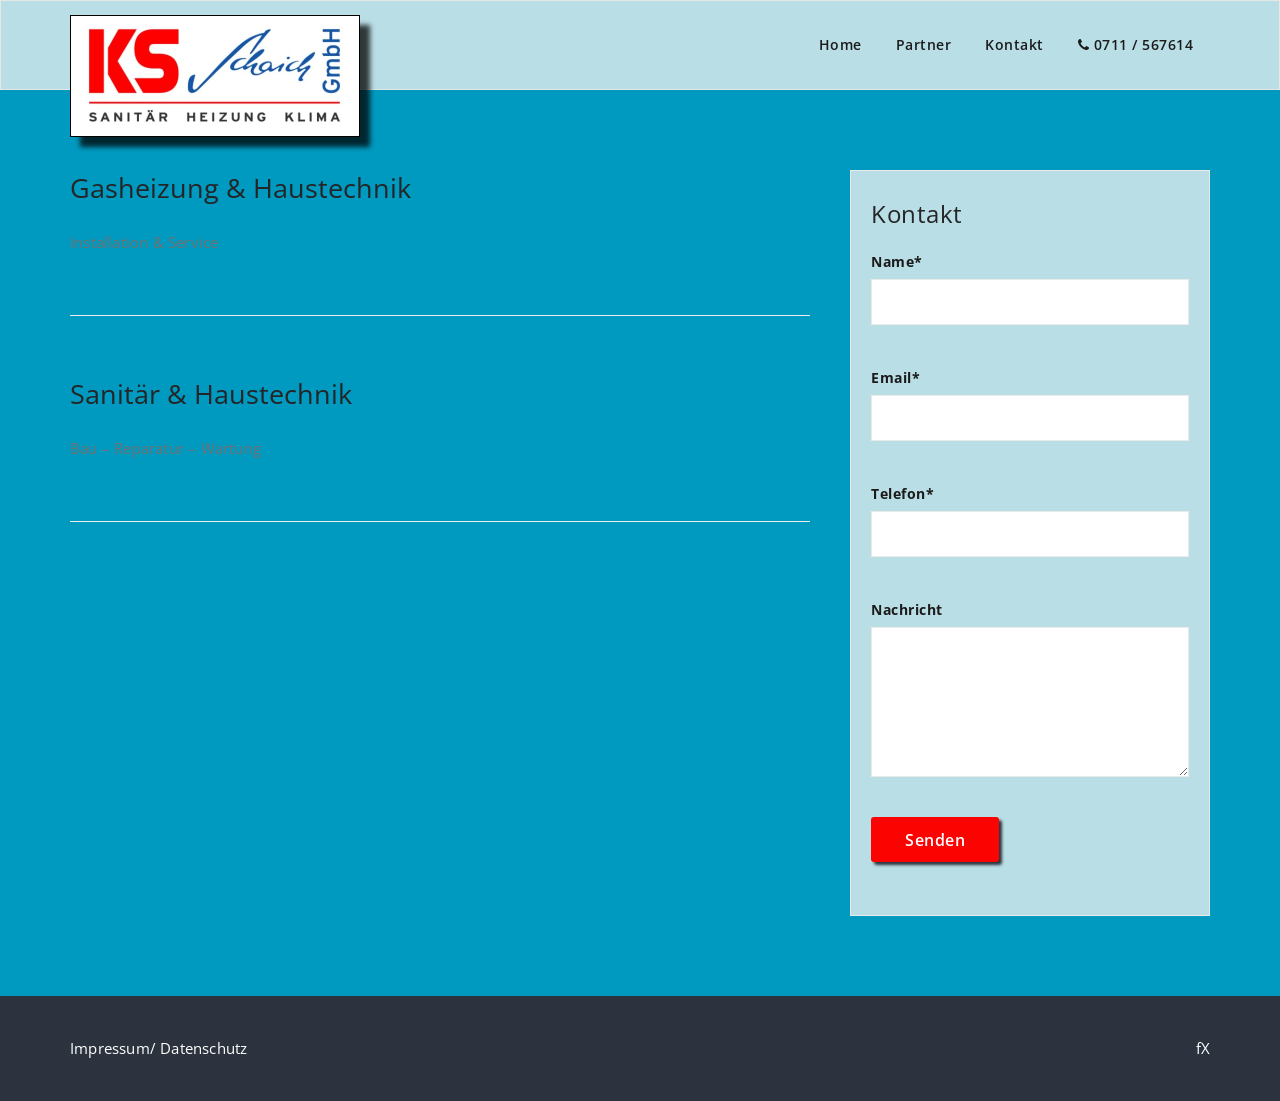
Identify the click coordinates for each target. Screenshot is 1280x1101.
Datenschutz (203, 1048)
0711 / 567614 (1136, 44)
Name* (1030, 298)
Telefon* (1030, 530)
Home (840, 44)
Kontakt (1014, 44)
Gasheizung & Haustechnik (240, 187)
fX (1203, 1048)
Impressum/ (115, 1048)
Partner (924, 44)
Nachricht (1030, 698)
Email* (1030, 414)
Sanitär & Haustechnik (211, 393)
